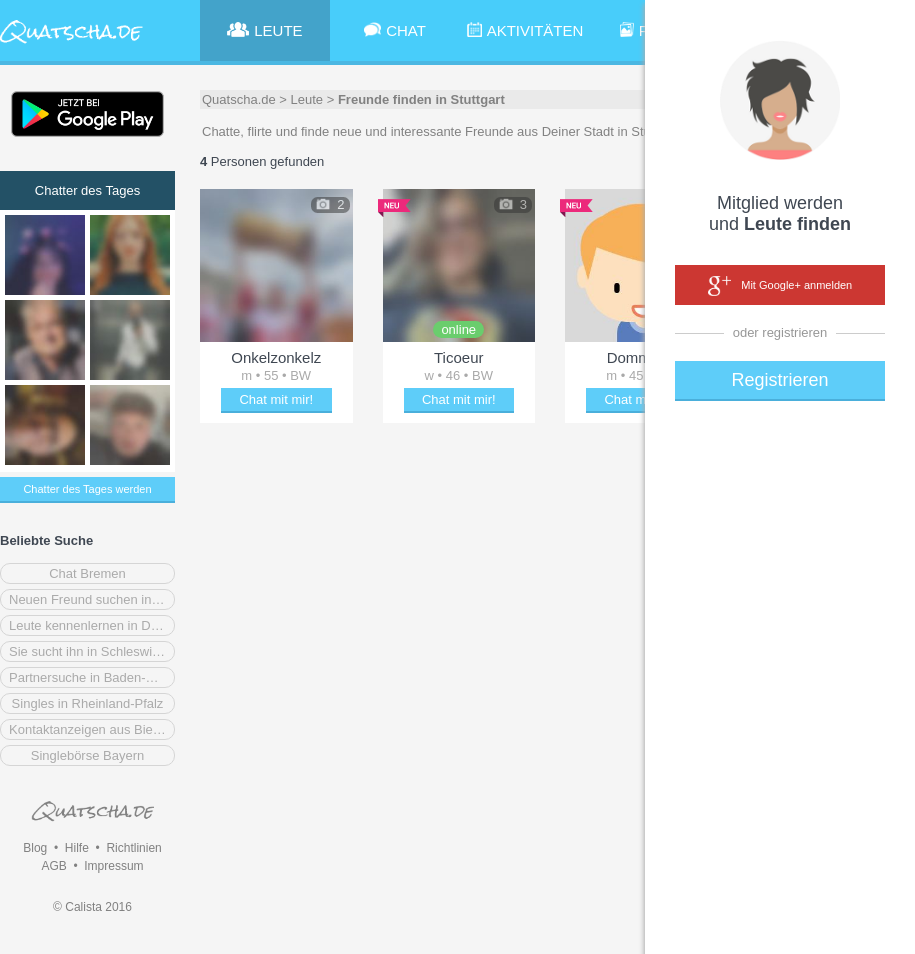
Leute (307, 99)
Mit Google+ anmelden (780, 286)
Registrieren (779, 380)
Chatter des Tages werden (87, 489)
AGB (53, 866)
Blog (35, 848)
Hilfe (77, 848)
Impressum (113, 866)
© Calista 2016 (92, 907)
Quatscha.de (239, 99)
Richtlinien (133, 848)
